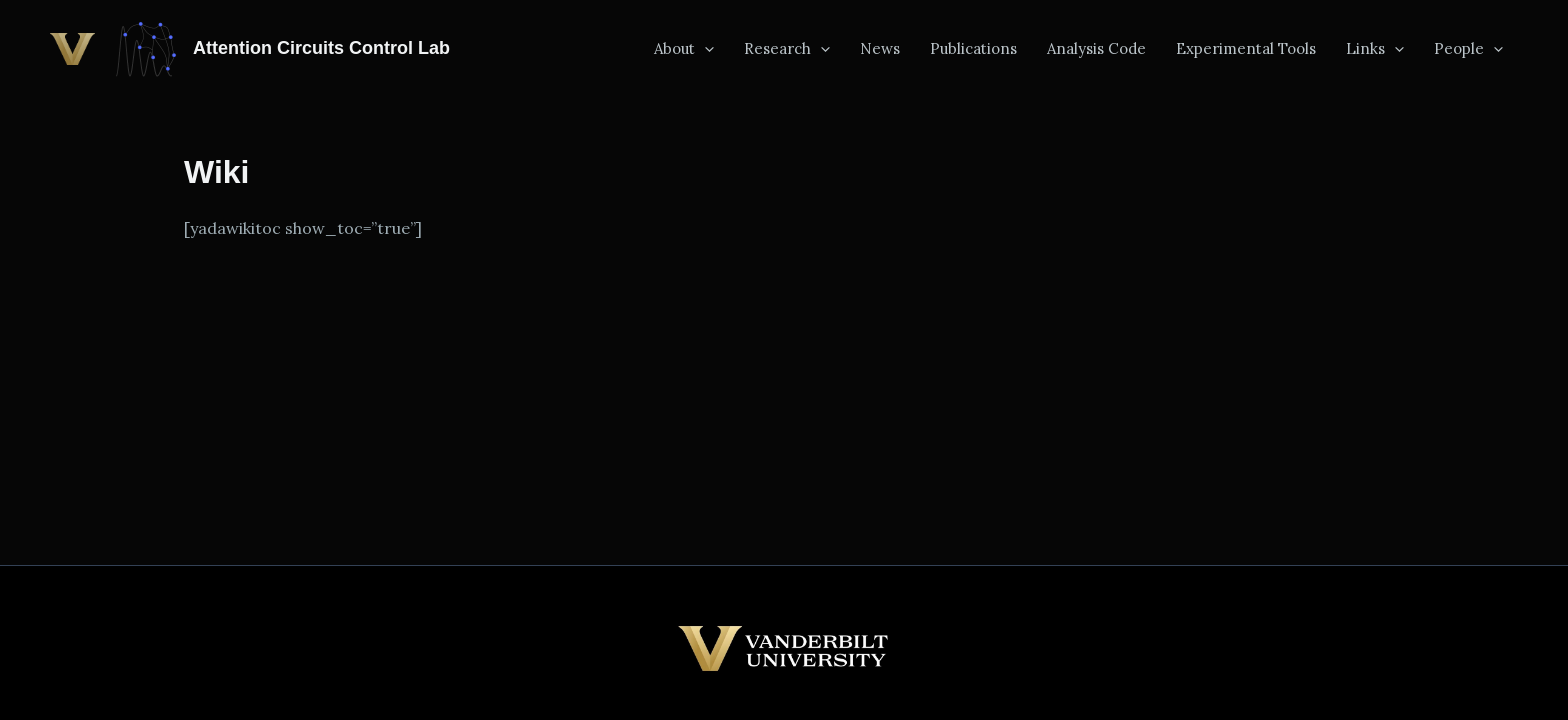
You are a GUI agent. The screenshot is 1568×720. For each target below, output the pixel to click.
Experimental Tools (1246, 48)
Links (1375, 49)
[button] (704, 49)
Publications (973, 48)
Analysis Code (1096, 48)
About (684, 49)
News (880, 48)
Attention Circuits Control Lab (321, 48)
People (1468, 49)
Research (787, 49)
